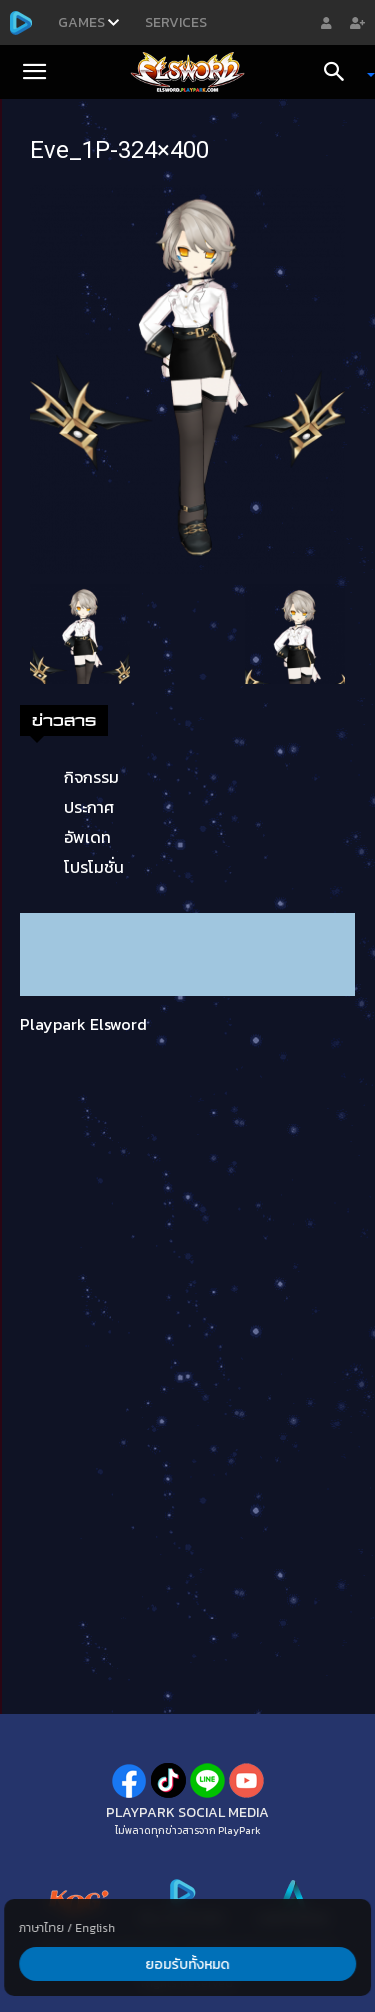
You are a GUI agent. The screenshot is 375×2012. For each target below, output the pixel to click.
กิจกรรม (91, 777)
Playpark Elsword (83, 1024)
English (95, 1928)
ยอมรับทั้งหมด (188, 1964)
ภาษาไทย (41, 1928)
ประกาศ (89, 807)
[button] (34, 72)
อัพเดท (87, 837)
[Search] (341, 72)
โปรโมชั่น (94, 867)
